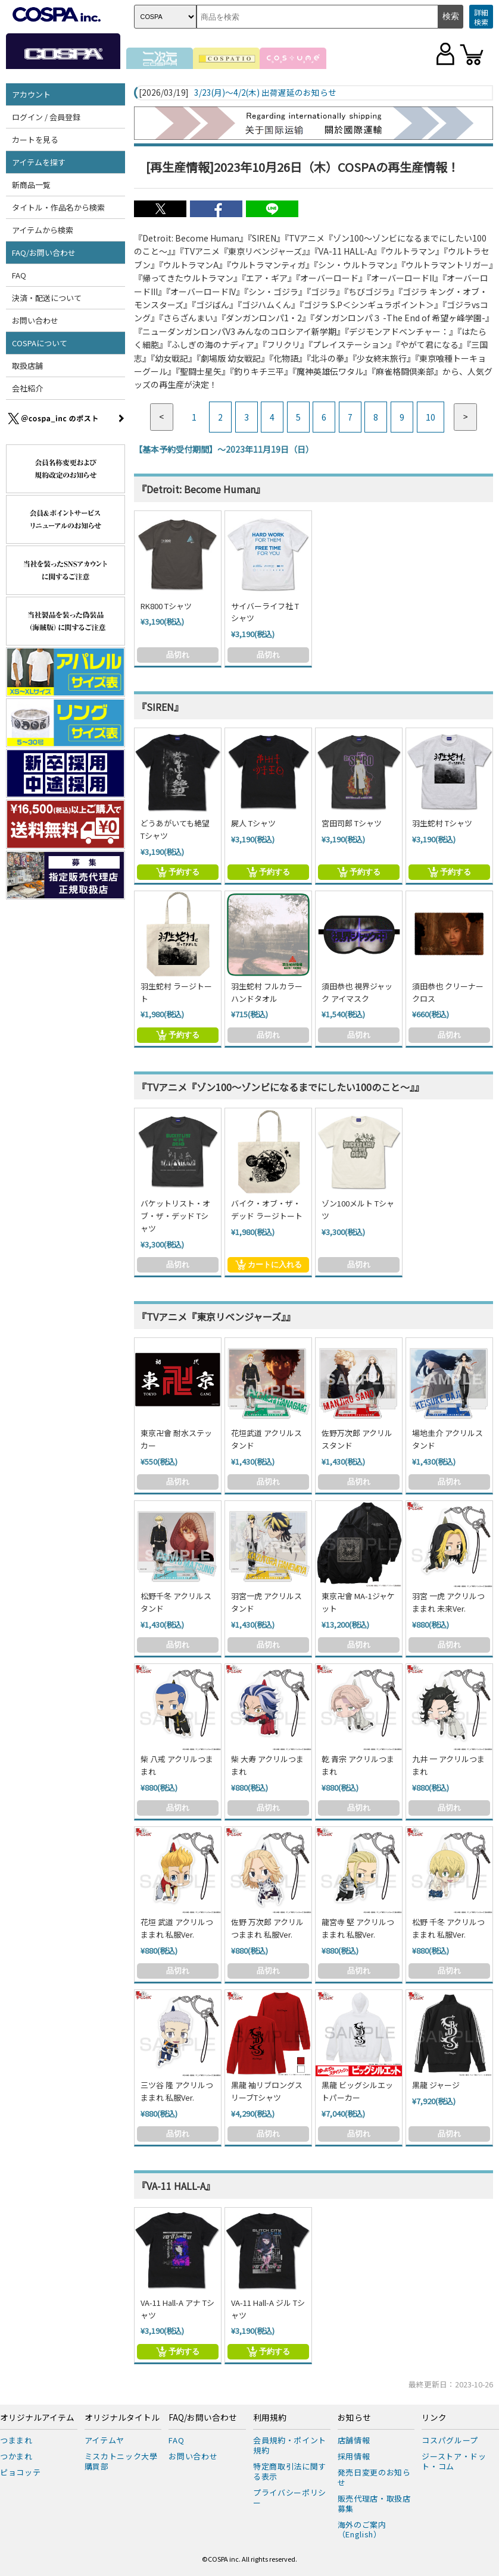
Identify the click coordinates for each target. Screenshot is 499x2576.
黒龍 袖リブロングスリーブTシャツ (266, 2091)
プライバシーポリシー (289, 2497)
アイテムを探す (39, 162)
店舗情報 (354, 2440)
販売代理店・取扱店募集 (374, 2503)
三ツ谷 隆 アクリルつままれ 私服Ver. (177, 2091)
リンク (434, 2417)
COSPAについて (39, 343)
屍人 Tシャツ (253, 823)
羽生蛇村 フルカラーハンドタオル (266, 992)
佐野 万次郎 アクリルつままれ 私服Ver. (267, 1928)
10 (430, 417)
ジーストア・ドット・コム (454, 2461)
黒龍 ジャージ (436, 2085)
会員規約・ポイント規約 (289, 2445)
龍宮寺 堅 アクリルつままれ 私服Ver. (358, 1928)
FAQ (19, 275)
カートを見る (35, 139)
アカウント (31, 94)
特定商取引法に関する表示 (289, 2471)
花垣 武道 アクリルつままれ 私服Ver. (177, 1928)
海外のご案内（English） (362, 2529)
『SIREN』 (160, 707)
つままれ (16, 2440)
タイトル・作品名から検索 (58, 207)
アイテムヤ (104, 2440)
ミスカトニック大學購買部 (121, 2461)
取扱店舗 (27, 365)
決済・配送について (47, 297)
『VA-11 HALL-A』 (176, 2186)
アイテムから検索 (42, 230)
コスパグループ (450, 2440)
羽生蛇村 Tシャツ (442, 823)
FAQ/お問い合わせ (44, 252)
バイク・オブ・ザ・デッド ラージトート (266, 1209)
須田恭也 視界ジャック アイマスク (357, 992)
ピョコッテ (20, 2472)
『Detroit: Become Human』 (201, 489)
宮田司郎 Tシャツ (352, 823)
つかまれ (16, 2456)
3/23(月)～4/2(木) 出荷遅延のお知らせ (265, 92)
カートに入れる (268, 1264)
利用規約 (269, 2417)
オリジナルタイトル (122, 2417)
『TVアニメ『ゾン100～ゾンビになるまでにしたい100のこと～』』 (280, 1087)
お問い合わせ (35, 320)
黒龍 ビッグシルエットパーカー (357, 2091)
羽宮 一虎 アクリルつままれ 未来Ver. (448, 1602)
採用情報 (354, 2456)
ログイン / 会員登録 (46, 117)
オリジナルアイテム (37, 2417)
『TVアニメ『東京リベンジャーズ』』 (216, 1316)
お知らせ (354, 2417)
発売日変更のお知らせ (374, 2477)
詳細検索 (481, 17)
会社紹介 (27, 388)
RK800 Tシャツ (166, 606)
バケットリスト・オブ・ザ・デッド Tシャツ (175, 1216)
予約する (177, 872)
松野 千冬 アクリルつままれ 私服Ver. (448, 1928)
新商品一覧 (31, 184)
